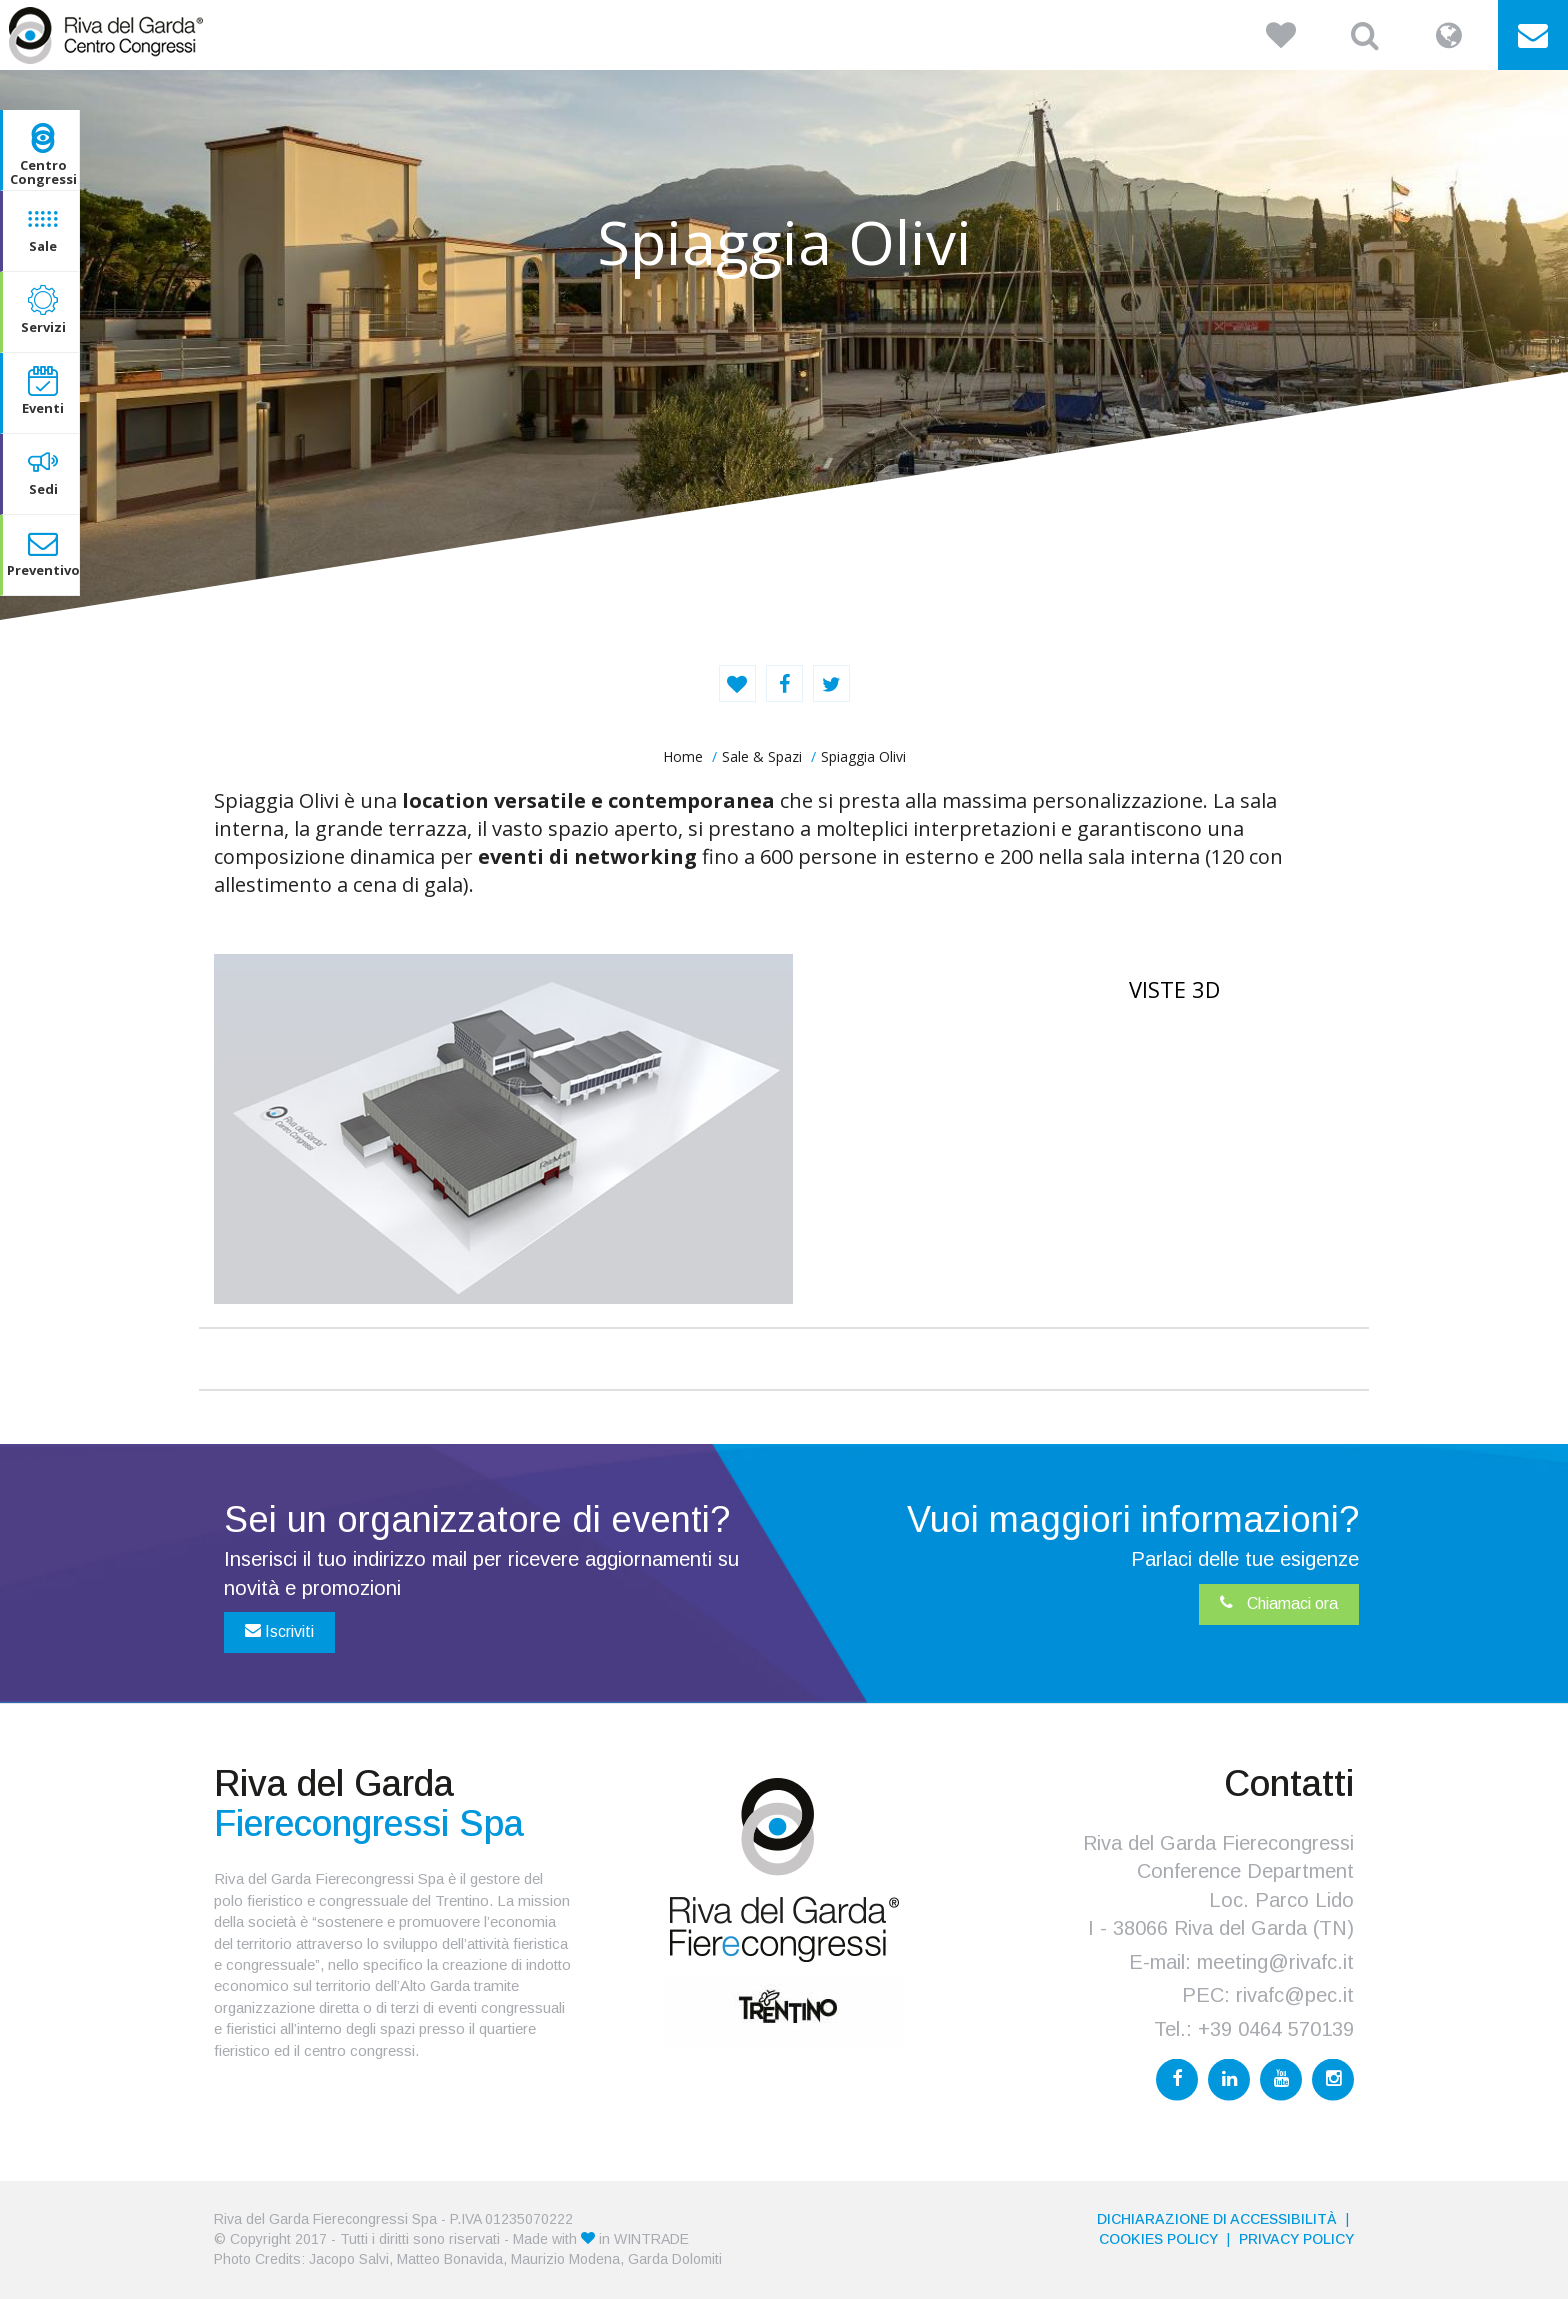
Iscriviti (279, 1631)
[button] (1281, 35)
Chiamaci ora (1279, 1603)
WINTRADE (651, 2239)
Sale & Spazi (762, 756)
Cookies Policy (1158, 2239)
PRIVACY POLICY (1296, 2239)
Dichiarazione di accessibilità (1217, 2219)
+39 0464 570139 (1276, 2029)
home (683, 756)
